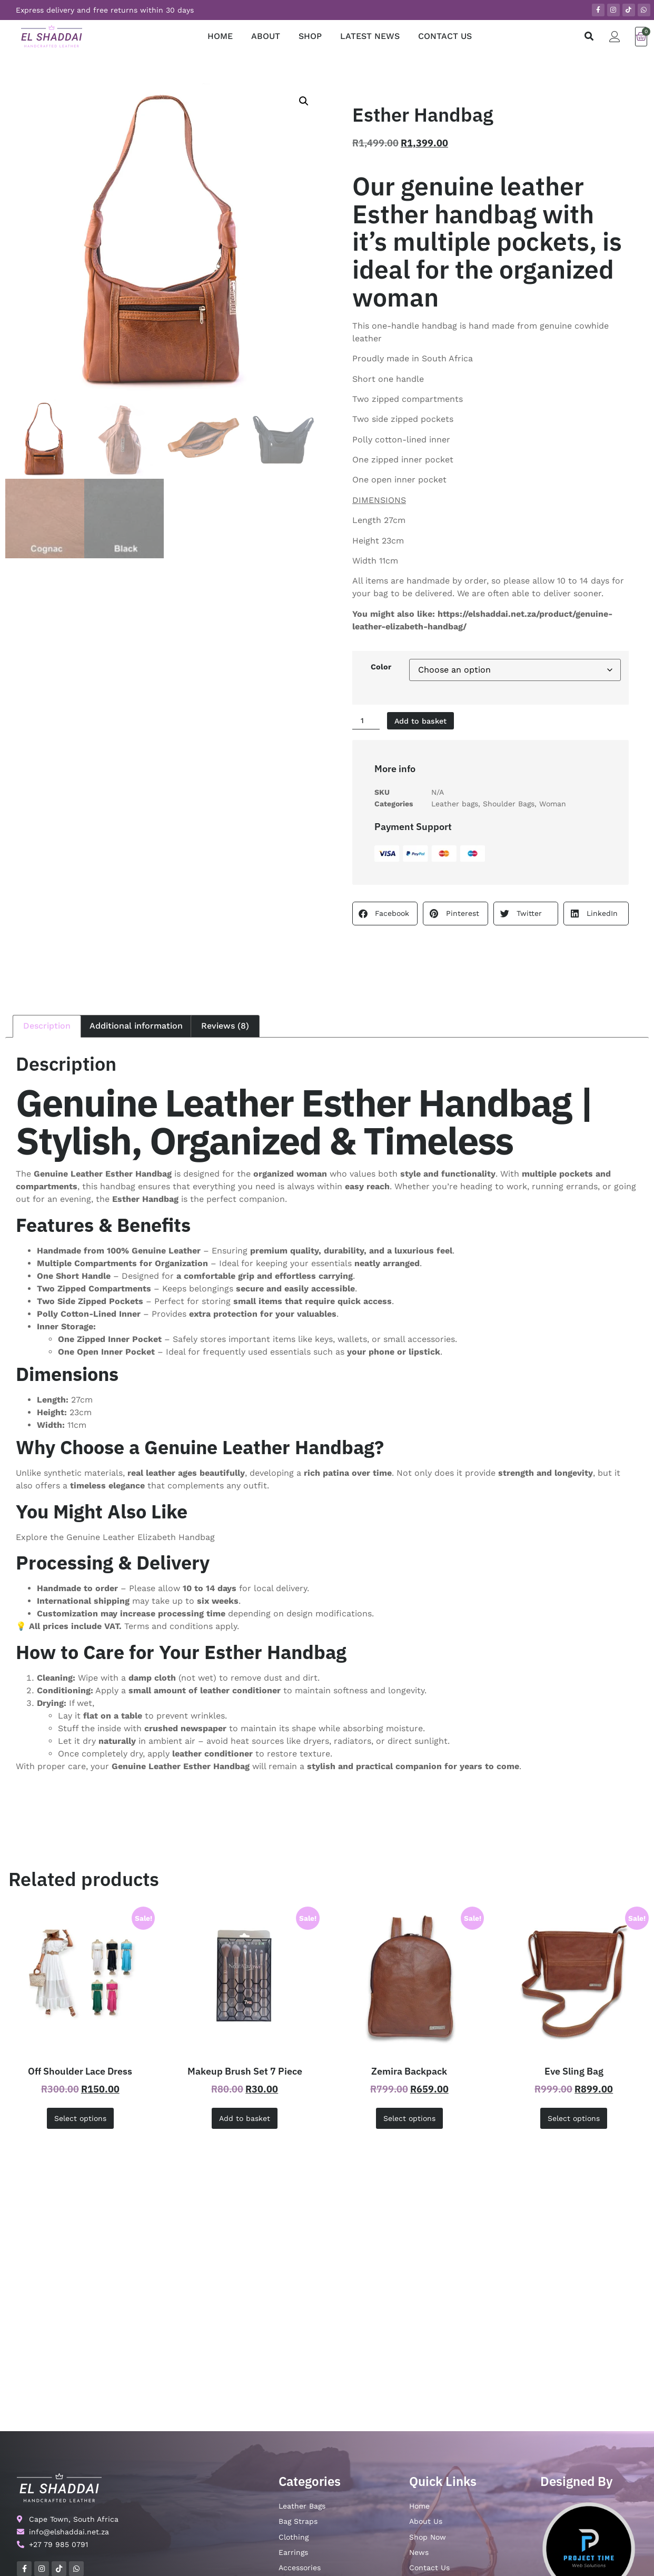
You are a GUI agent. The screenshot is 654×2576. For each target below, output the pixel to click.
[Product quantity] (367, 721)
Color (381, 667)
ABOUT (265, 36)
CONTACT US (445, 36)
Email (539, 2488)
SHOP (310, 36)
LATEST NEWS (370, 36)
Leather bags (454, 805)
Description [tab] (47, 1027)
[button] (589, 36)
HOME (220, 36)
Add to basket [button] (244, 2120)
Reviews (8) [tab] (225, 1027)
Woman (552, 805)
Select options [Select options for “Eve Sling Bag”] (574, 2120)
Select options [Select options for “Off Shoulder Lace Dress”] (80, 2120)
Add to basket (428, 721)
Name (421, 2488)
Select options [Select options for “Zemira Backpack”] (409, 2120)
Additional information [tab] (136, 1027)
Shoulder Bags (508, 805)
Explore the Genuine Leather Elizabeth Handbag (115, 1539)
